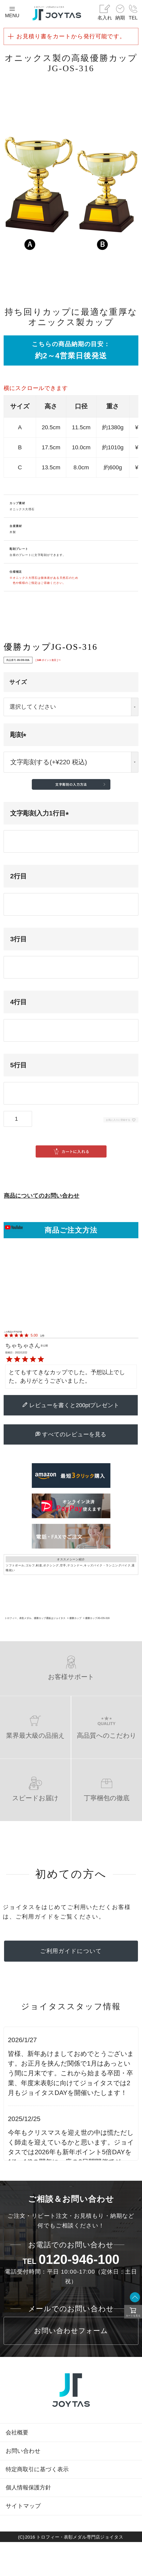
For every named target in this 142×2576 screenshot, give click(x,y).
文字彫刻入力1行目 (41, 813)
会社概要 (17, 2432)
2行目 (18, 876)
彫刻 (20, 734)
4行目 (18, 1002)
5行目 (18, 1065)
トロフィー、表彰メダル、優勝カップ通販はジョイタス (35, 1618)
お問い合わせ (23, 2451)
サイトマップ (23, 2506)
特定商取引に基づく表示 (37, 2469)
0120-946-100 (78, 2259)
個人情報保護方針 (28, 2487)
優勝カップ (75, 1618)
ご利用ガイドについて (71, 1951)
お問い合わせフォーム (71, 2330)
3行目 (18, 939)
